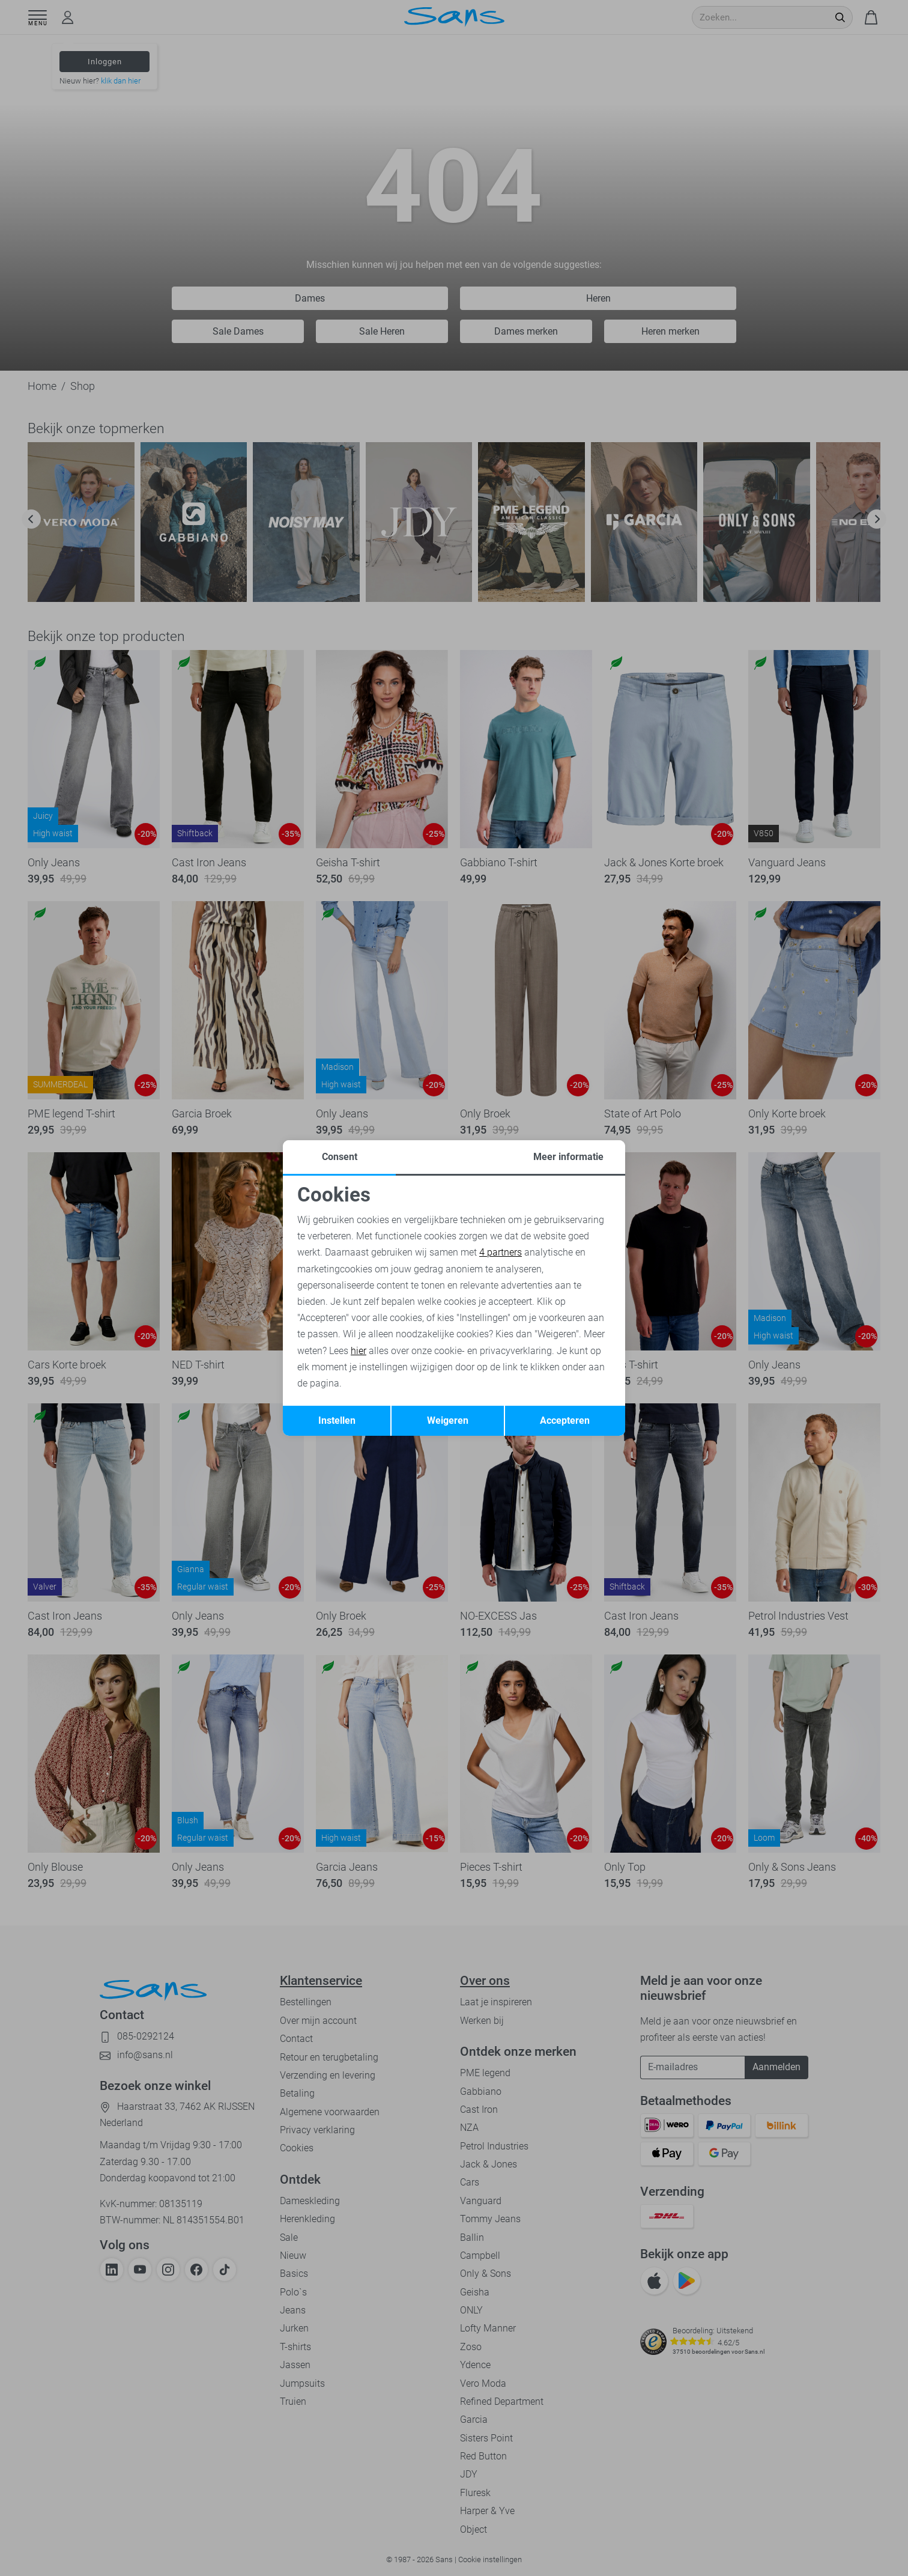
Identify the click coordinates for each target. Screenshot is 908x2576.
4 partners (500, 1252)
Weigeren (447, 1420)
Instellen (337, 1420)
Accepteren (565, 1420)
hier (358, 1350)
